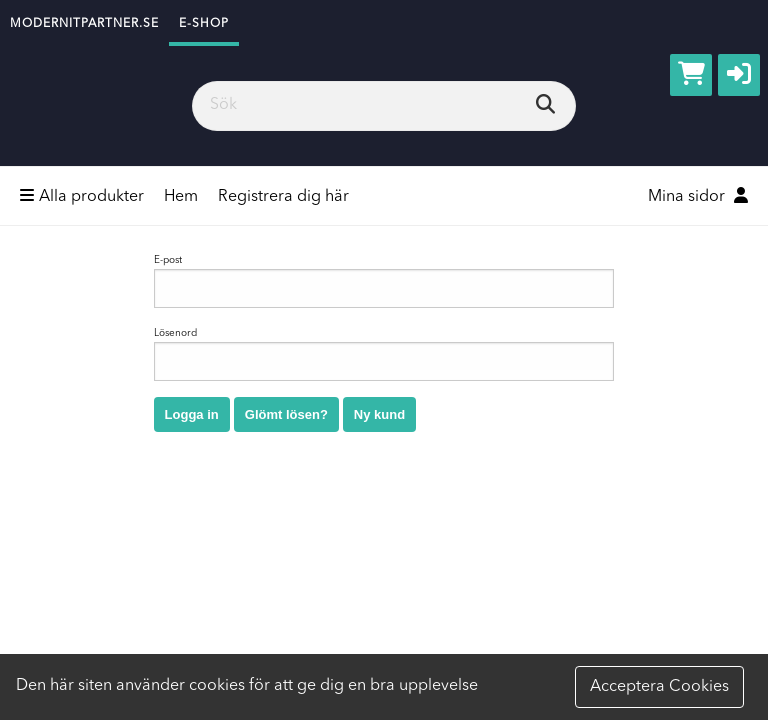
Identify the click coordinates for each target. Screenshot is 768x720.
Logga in (192, 414)
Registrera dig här (283, 197)
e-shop (204, 24)
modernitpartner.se (84, 24)
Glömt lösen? (286, 414)
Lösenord (384, 354)
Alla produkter (82, 196)
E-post (384, 281)
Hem (181, 197)
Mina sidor (698, 196)
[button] (739, 75)
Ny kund (379, 414)
